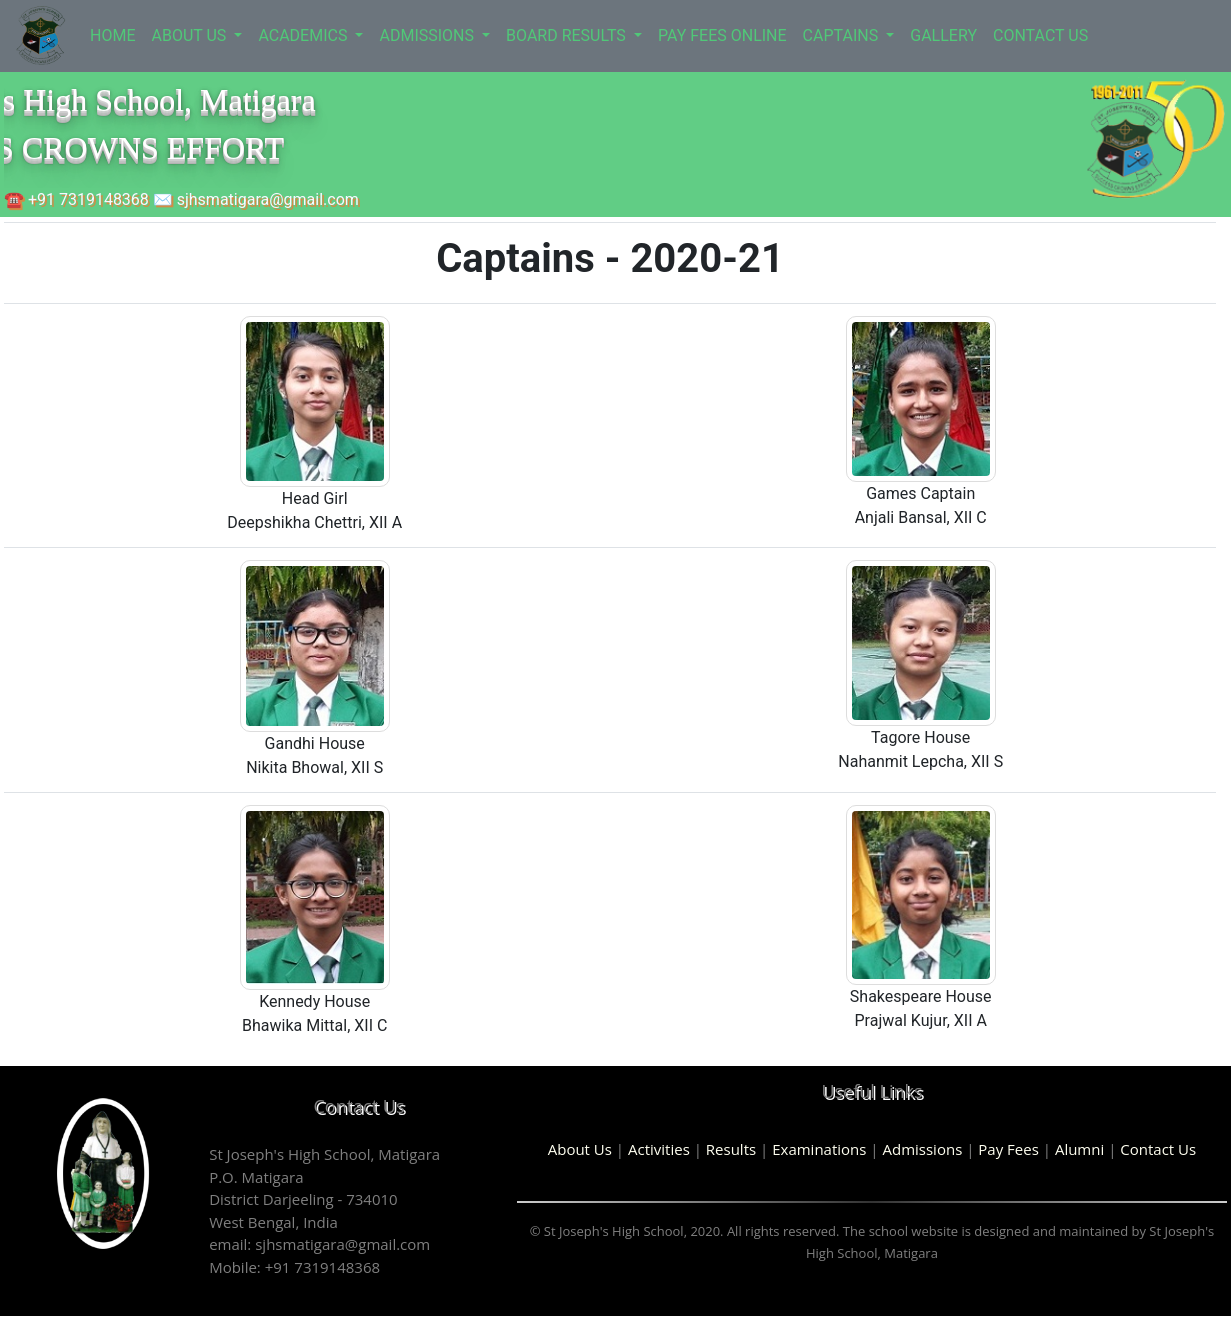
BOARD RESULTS (568, 35)
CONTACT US (1040, 35)
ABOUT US (190, 35)
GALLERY (943, 35)
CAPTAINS (843, 35)
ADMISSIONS (428, 35)
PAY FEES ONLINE (722, 35)
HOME (112, 35)
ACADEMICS (304, 35)
